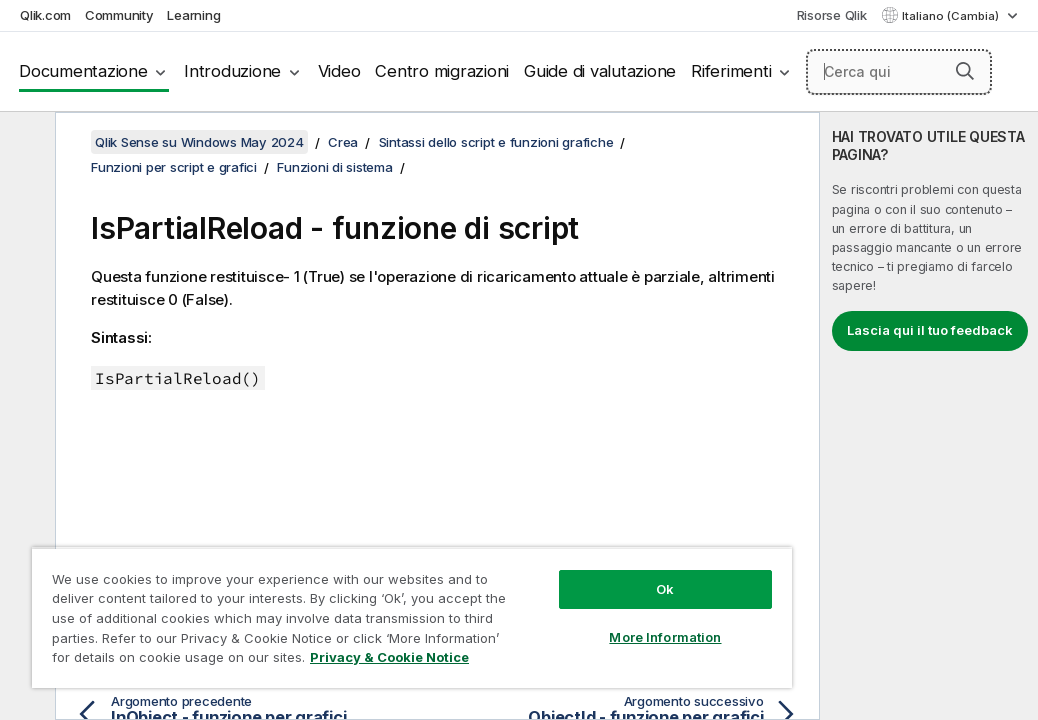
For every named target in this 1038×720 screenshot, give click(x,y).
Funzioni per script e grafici (174, 167)
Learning (193, 15)
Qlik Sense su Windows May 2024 (199, 142)
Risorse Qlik (832, 15)
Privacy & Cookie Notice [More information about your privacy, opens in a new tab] (168, 661)
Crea (343, 142)
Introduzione (232, 71)
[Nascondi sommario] (25, 143)
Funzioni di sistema (334, 167)
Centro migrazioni (442, 71)
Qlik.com (45, 15)
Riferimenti (731, 71)
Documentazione (83, 71)
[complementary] (929, 416)
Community (119, 15)
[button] (965, 71)
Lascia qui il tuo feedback (930, 330)
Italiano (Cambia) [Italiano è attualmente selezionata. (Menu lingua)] (952, 16)
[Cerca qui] (899, 72)
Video (339, 71)
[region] (333, 600)
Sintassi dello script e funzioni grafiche (496, 142)
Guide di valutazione (600, 71)
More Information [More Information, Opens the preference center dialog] (532, 602)
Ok (532, 554)
